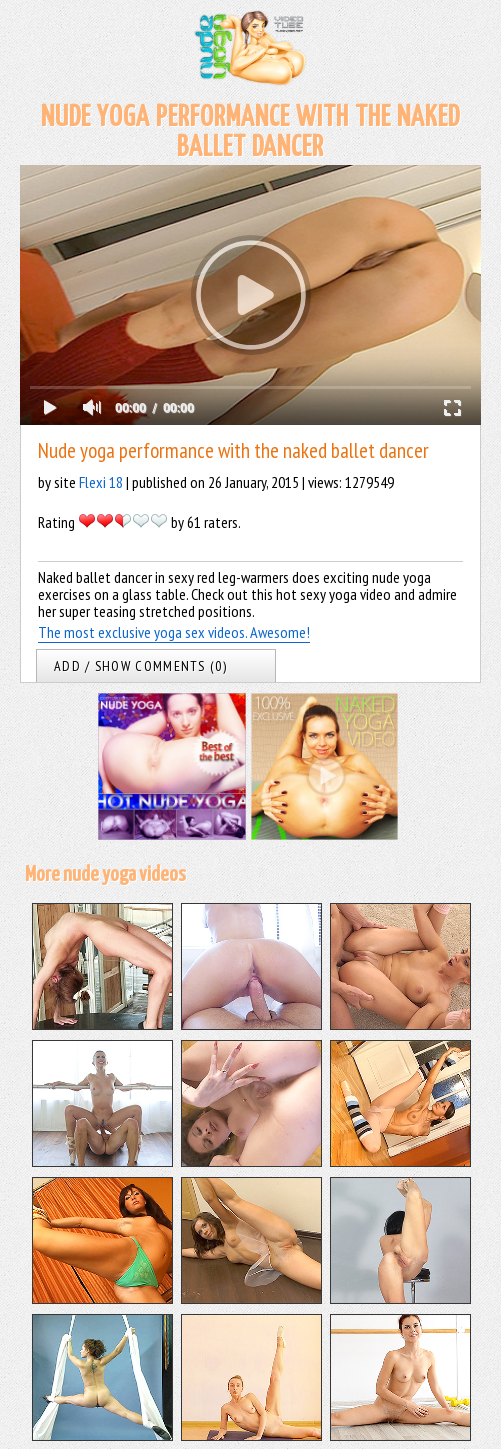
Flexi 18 (101, 482)
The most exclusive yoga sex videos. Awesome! (174, 632)
